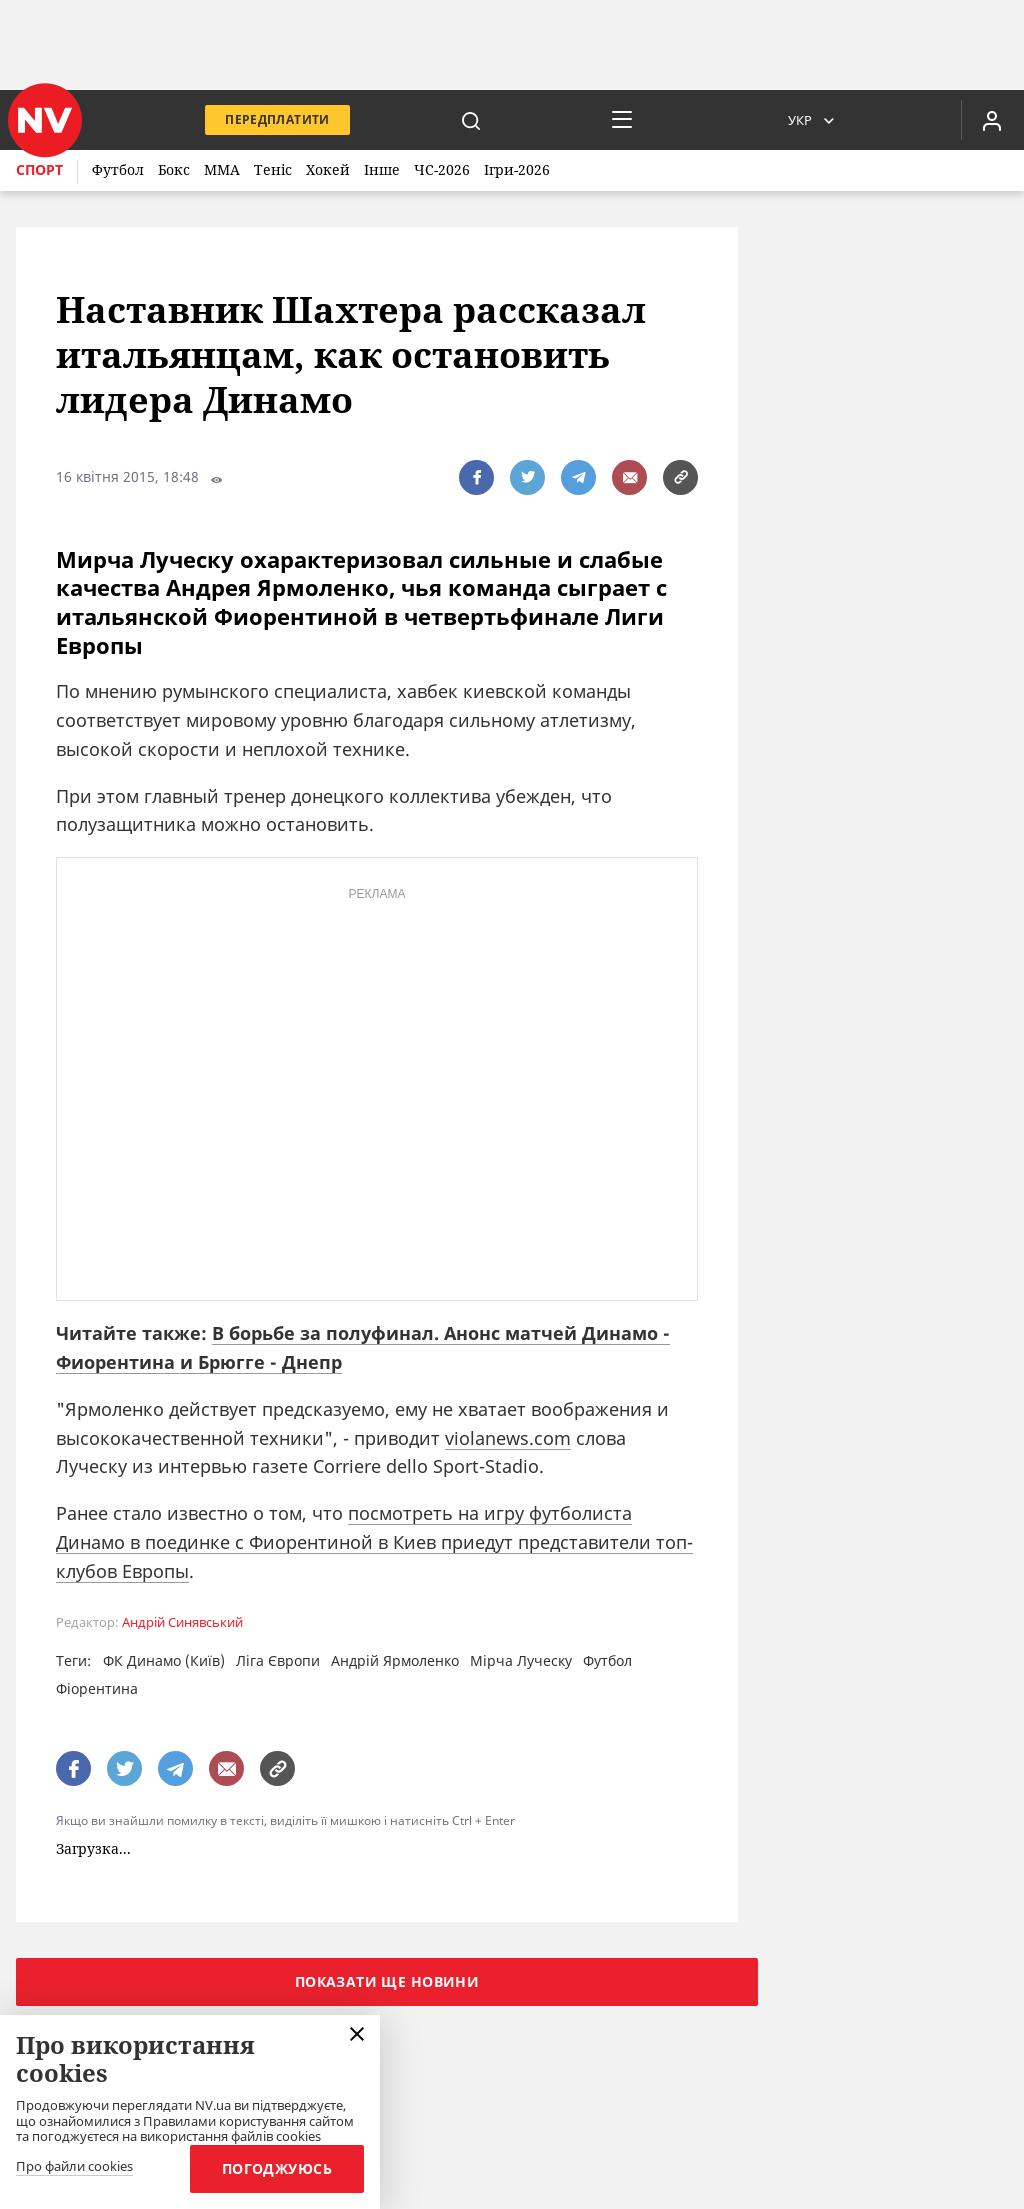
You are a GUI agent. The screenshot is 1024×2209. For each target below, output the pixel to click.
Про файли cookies (74, 2167)
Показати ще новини (387, 1981)
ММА (222, 169)
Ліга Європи (278, 1660)
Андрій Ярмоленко (395, 1660)
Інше (382, 169)
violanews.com (508, 1438)
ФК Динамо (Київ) (164, 1660)
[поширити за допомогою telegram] (578, 477)
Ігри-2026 (517, 169)
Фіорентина (97, 1688)
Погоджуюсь (277, 2168)
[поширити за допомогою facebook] (476, 477)
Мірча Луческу (521, 1660)
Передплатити (277, 119)
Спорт (39, 169)
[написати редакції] (629, 477)
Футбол (118, 169)
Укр (800, 120)
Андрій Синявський (182, 1622)
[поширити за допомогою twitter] (527, 477)
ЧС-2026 (442, 169)
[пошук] (471, 120)
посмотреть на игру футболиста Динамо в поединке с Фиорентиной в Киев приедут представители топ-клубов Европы (374, 1542)
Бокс (174, 169)
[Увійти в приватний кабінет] (992, 120)
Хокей (328, 169)
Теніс (273, 169)
